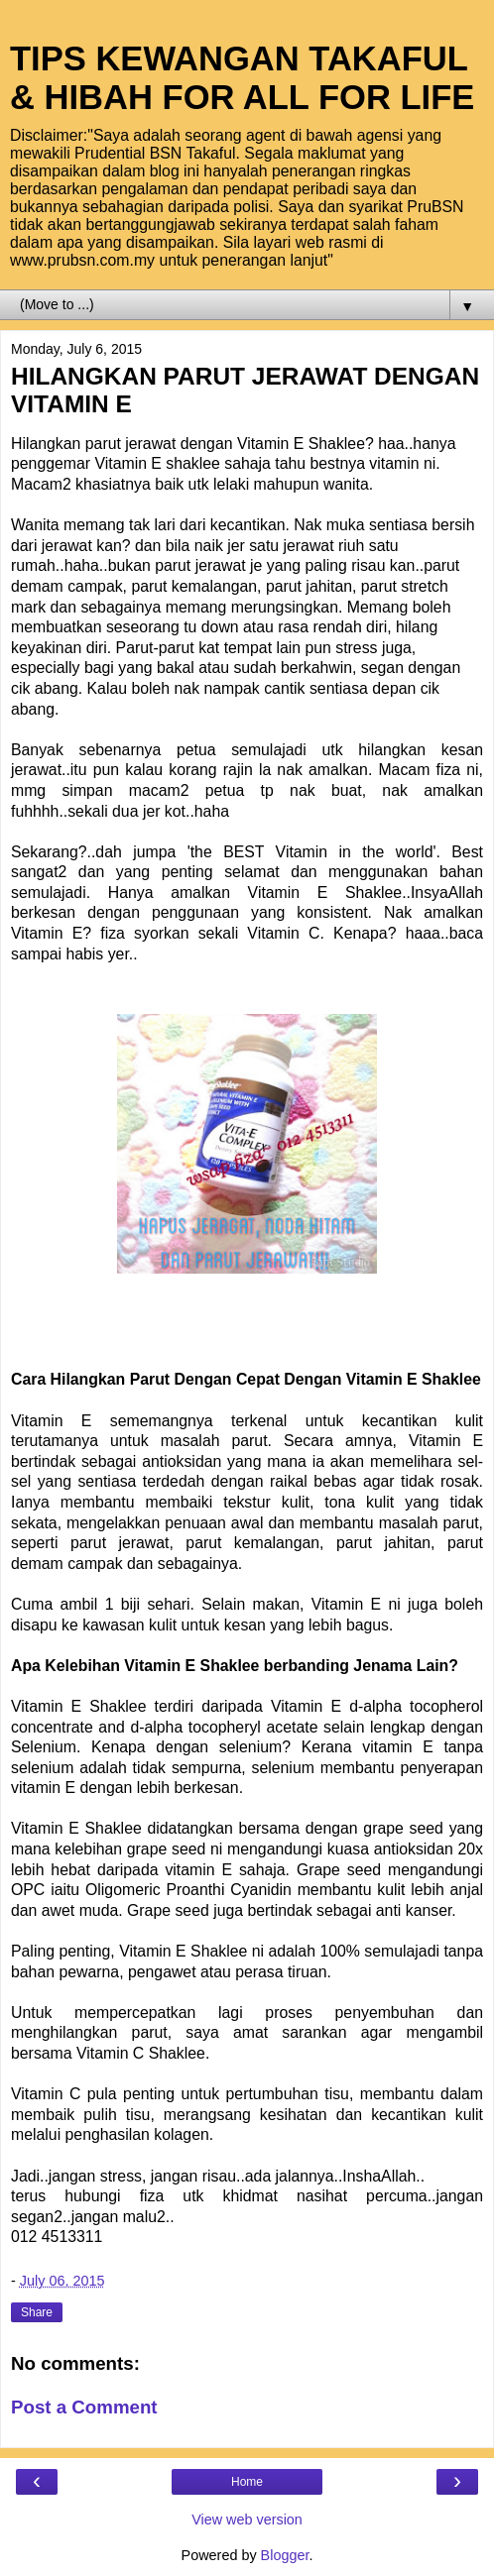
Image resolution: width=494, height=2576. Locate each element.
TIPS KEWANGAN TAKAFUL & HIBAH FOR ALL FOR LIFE (242, 78)
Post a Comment (84, 2407)
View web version (247, 2519)
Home (247, 2482)
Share (37, 2312)
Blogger (285, 2555)
